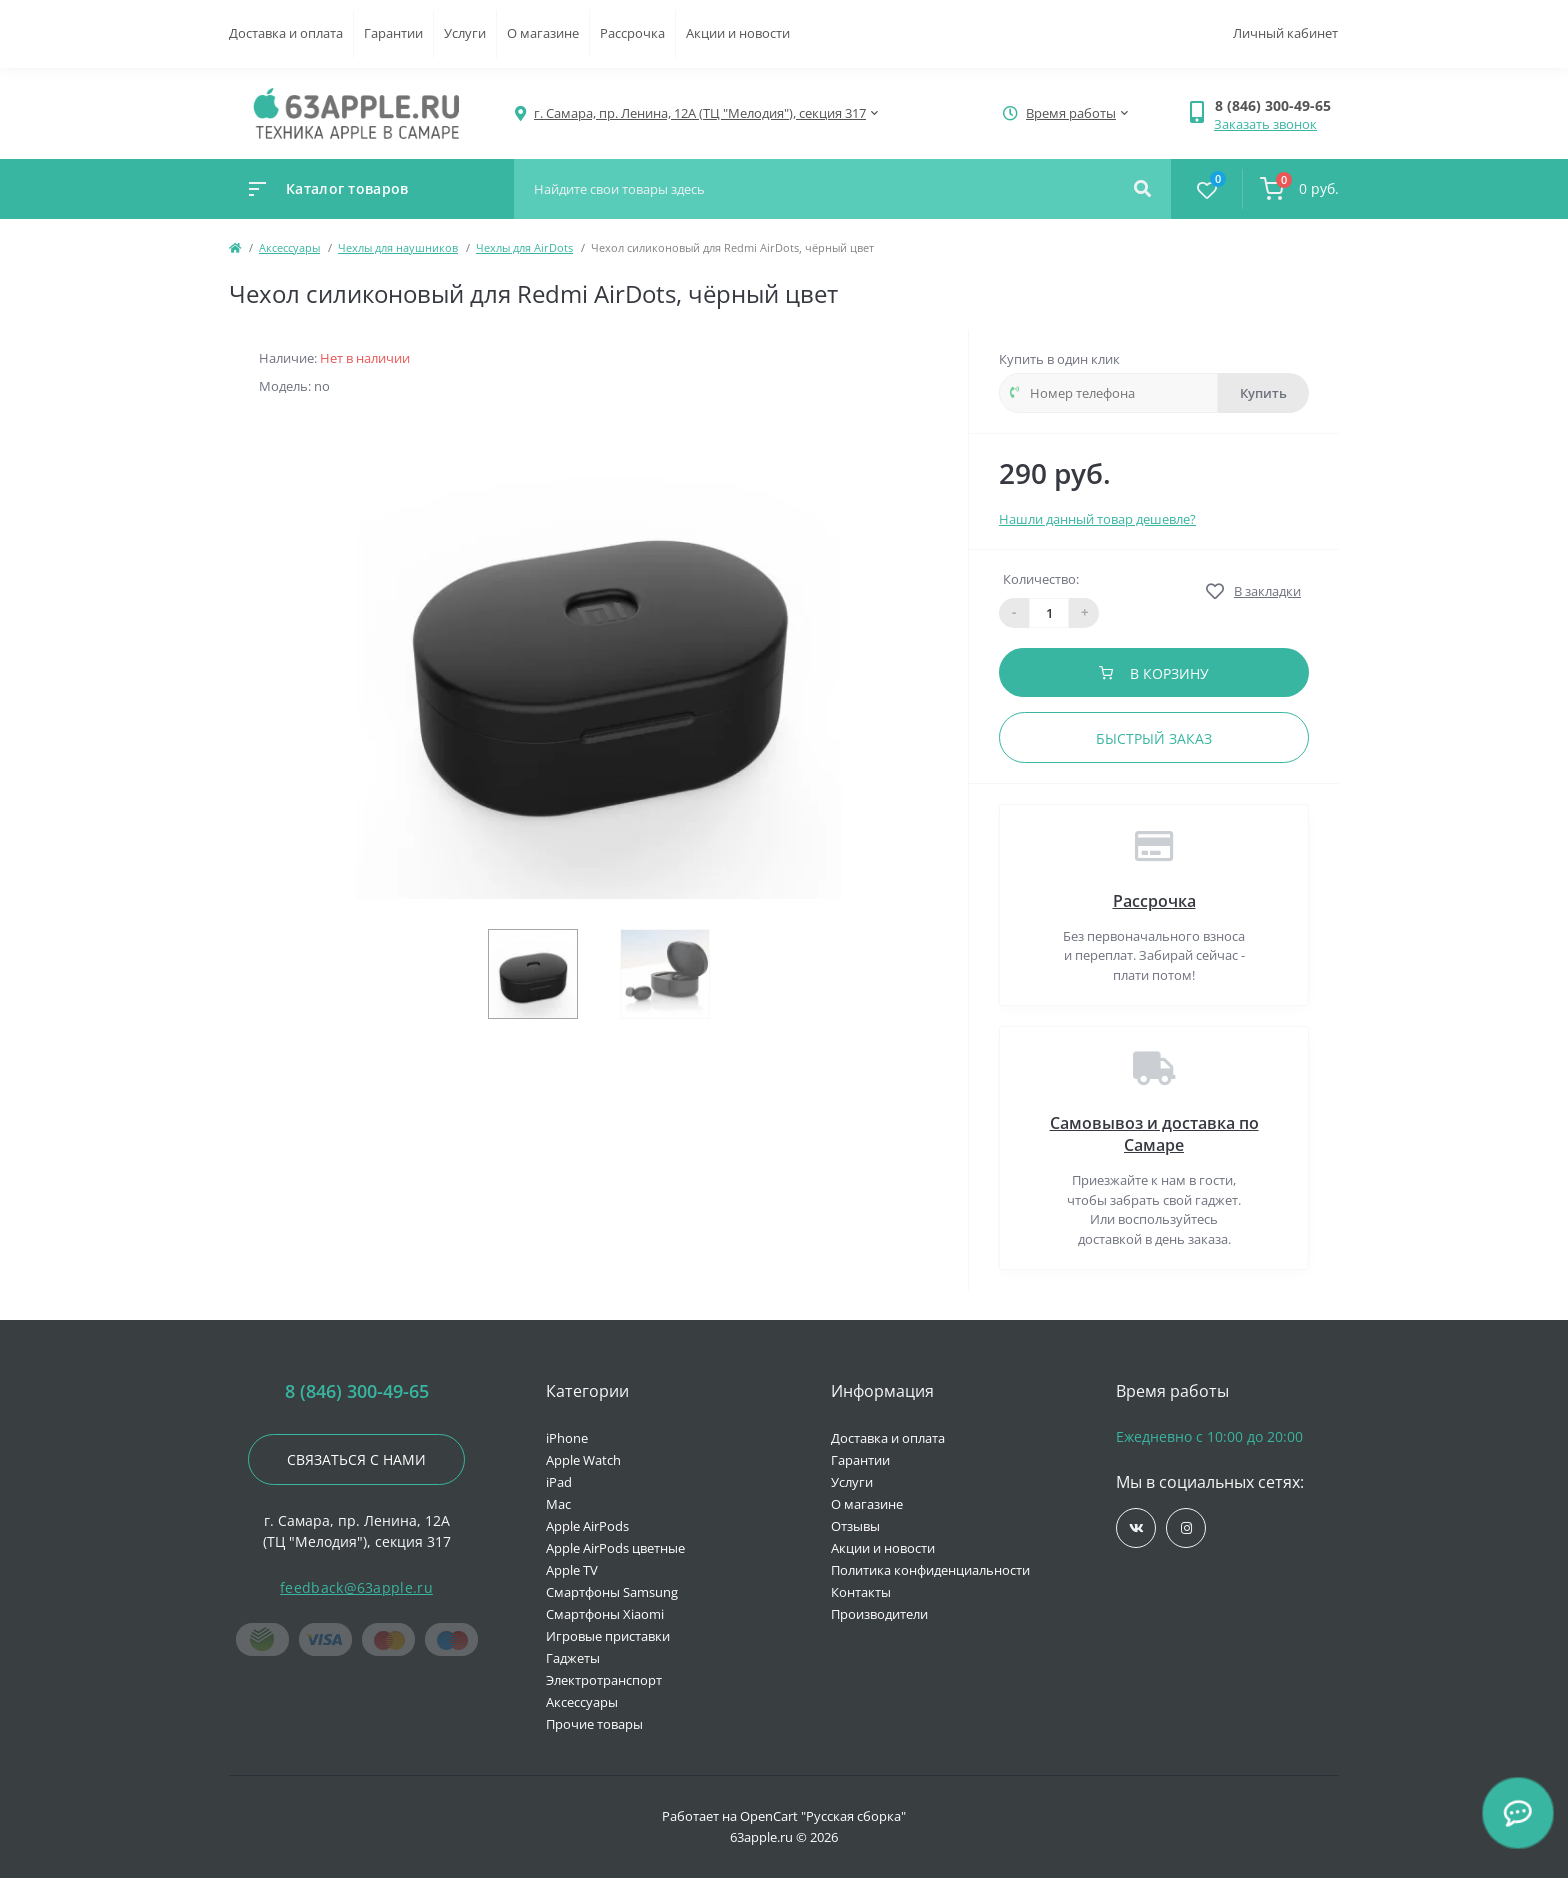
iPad (559, 1482)
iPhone (567, 1438)
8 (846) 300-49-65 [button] (357, 1391)
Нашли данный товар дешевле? (1097, 519)
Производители (879, 1614)
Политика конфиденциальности (930, 1570)
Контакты (861, 1592)
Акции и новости (738, 33)
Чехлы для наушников (398, 247)
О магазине (543, 33)
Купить (1263, 393)
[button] (1276, 105)
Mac (558, 1504)
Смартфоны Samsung (612, 1592)
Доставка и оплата (286, 33)
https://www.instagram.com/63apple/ (1186, 1528)
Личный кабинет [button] (1285, 33)
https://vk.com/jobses (1136, 1528)
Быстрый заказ (1154, 738)
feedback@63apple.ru (356, 1587)
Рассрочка (632, 33)
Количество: (1041, 579)
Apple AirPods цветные (615, 1548)
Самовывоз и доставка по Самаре (1154, 1134)
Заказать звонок (1265, 124)
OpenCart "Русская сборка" (823, 1816)
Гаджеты (573, 1658)
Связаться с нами (356, 1459)
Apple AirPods (587, 1526)
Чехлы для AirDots (524, 247)
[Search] (1142, 189)
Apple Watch (583, 1460)
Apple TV (572, 1570)
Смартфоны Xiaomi (605, 1614)
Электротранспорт (604, 1680)
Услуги (465, 33)
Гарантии (393, 33)
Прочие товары (594, 1724)
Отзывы (855, 1526)
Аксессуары (289, 247)
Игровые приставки (608, 1636)
